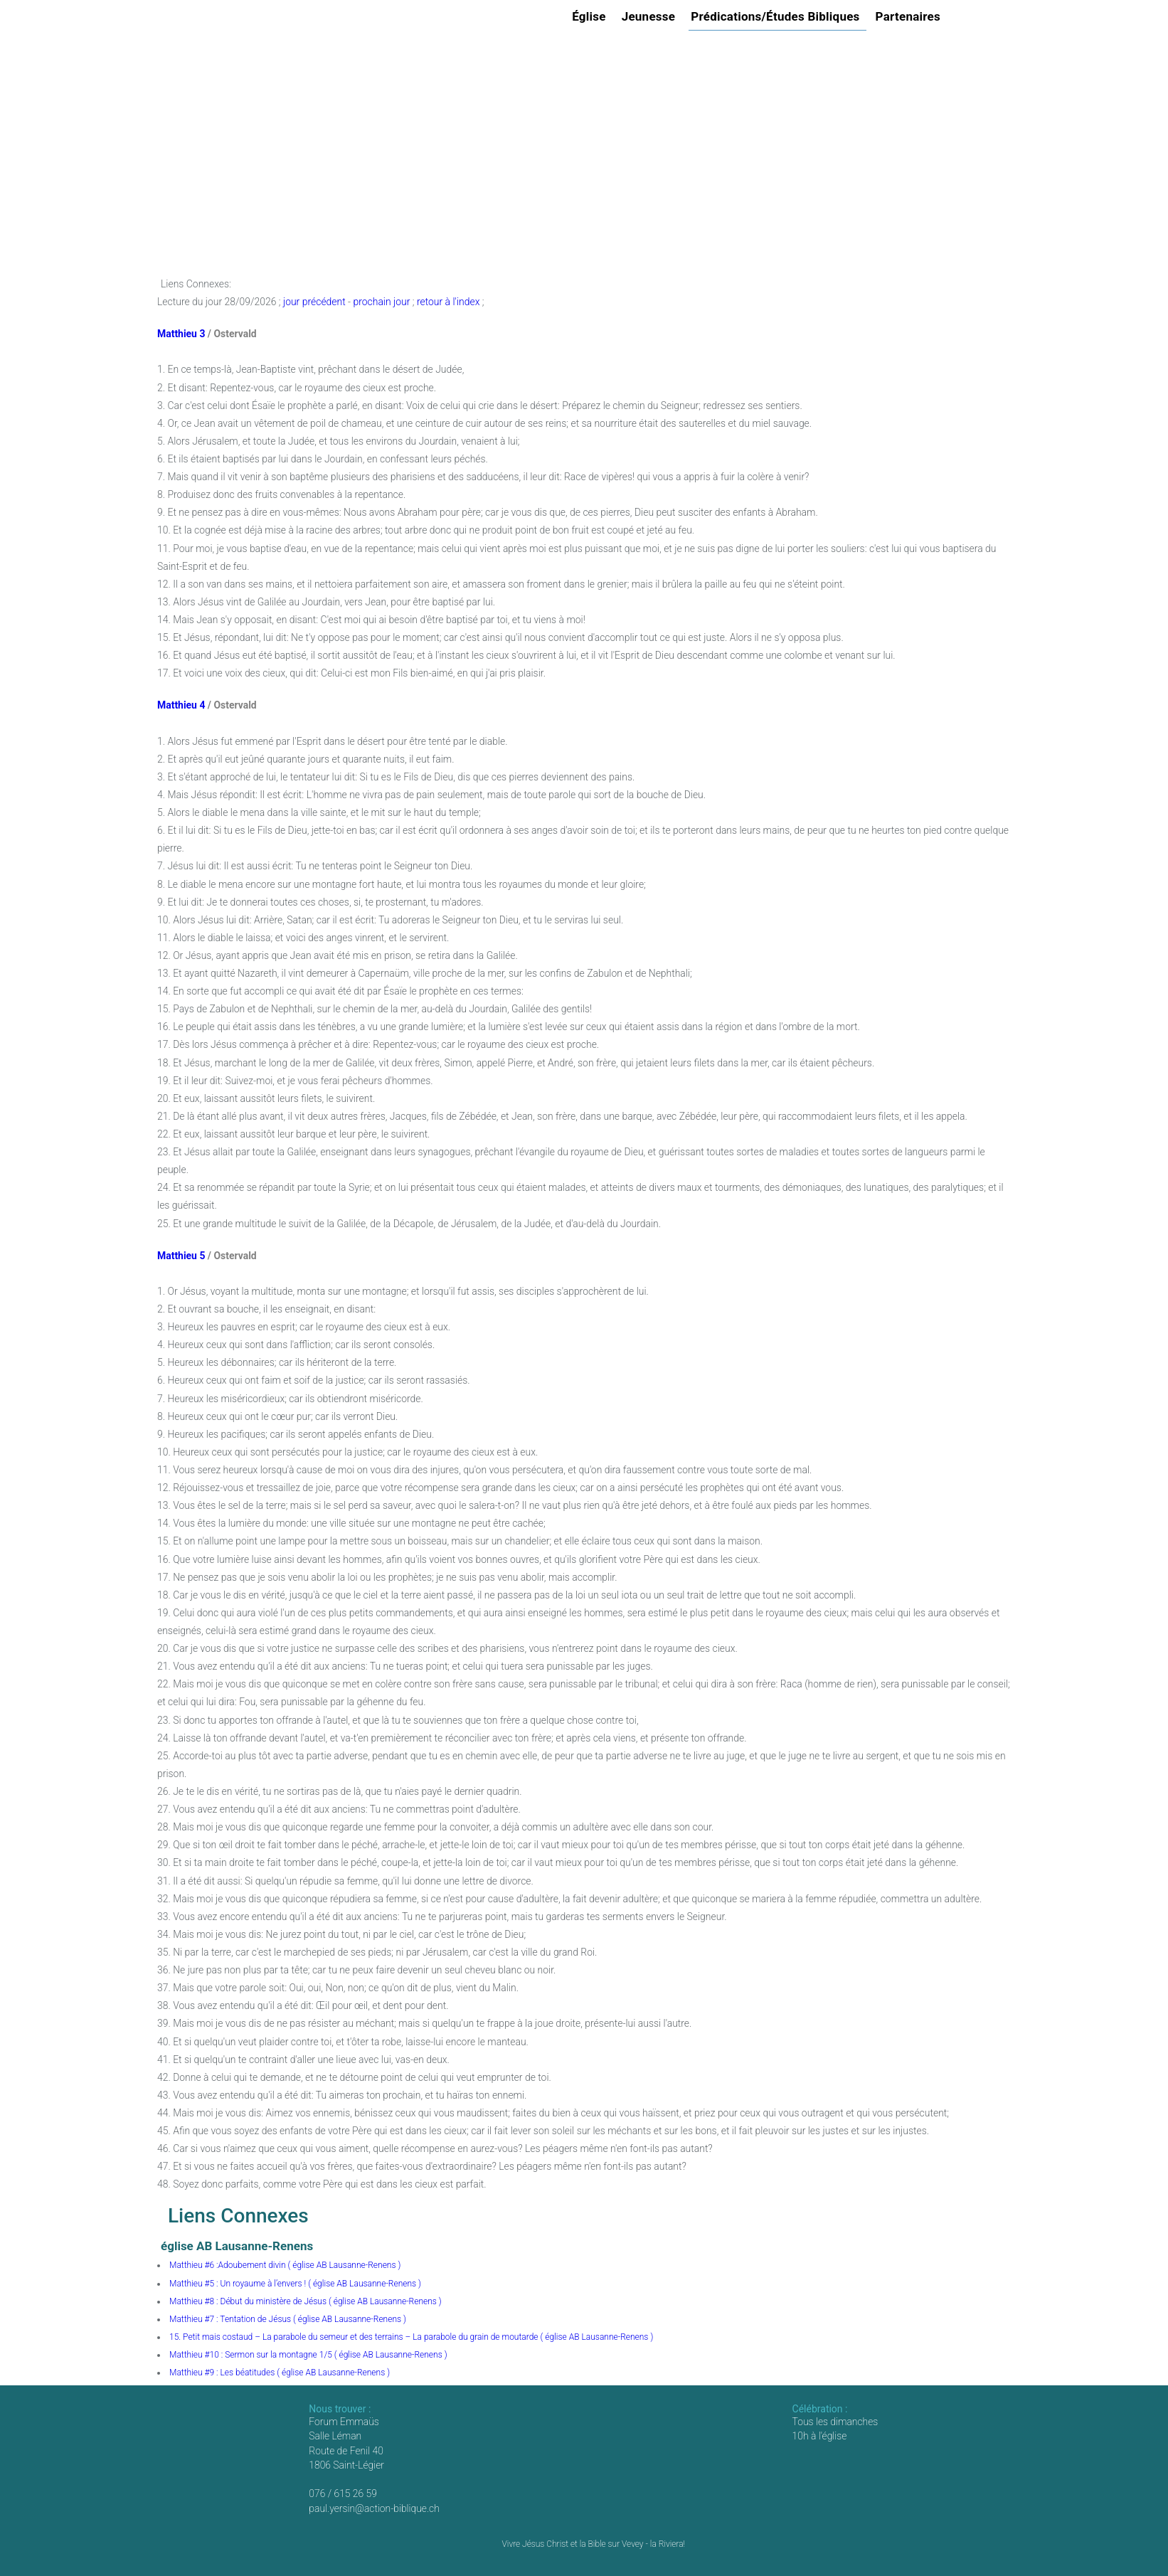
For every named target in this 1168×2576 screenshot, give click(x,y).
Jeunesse (651, 16)
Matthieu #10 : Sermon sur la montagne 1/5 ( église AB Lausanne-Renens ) (308, 2355)
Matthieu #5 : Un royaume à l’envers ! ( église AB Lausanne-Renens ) (295, 2284)
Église (591, 16)
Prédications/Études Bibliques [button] (777, 16)
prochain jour (381, 301)
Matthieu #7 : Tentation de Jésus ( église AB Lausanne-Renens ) (287, 2319)
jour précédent (314, 301)
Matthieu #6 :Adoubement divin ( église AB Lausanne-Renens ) (284, 2265)
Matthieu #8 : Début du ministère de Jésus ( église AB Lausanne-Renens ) (305, 2301)
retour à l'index (448, 301)
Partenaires (910, 16)
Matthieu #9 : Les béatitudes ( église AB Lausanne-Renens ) (279, 2373)
